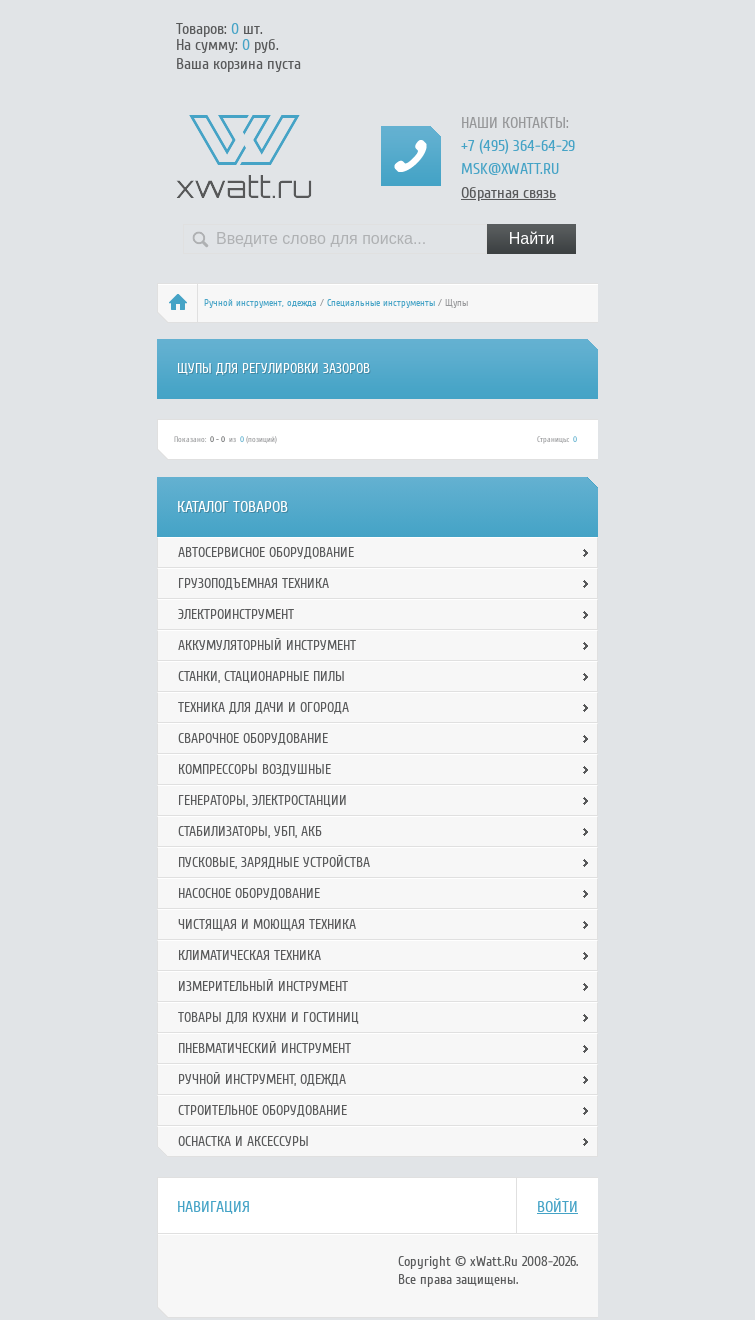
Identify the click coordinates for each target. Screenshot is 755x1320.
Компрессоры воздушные (254, 769)
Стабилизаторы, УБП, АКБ (250, 831)
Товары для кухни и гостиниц (268, 1017)
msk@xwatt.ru (510, 169)
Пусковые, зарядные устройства (274, 862)
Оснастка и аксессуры (243, 1141)
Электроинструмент (236, 614)
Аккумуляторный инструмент (267, 645)
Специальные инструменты (381, 303)
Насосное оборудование (249, 893)
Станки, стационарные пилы (261, 676)
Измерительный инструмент (263, 986)
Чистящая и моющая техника (267, 924)
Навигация (213, 1207)
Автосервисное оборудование (266, 552)
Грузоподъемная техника (253, 583)
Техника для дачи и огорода (263, 707)
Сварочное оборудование (253, 738)
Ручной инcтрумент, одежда (260, 303)
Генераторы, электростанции (262, 800)
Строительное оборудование (262, 1110)
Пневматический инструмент (264, 1048)
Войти (557, 1207)
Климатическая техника (249, 955)
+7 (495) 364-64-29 (518, 146)
